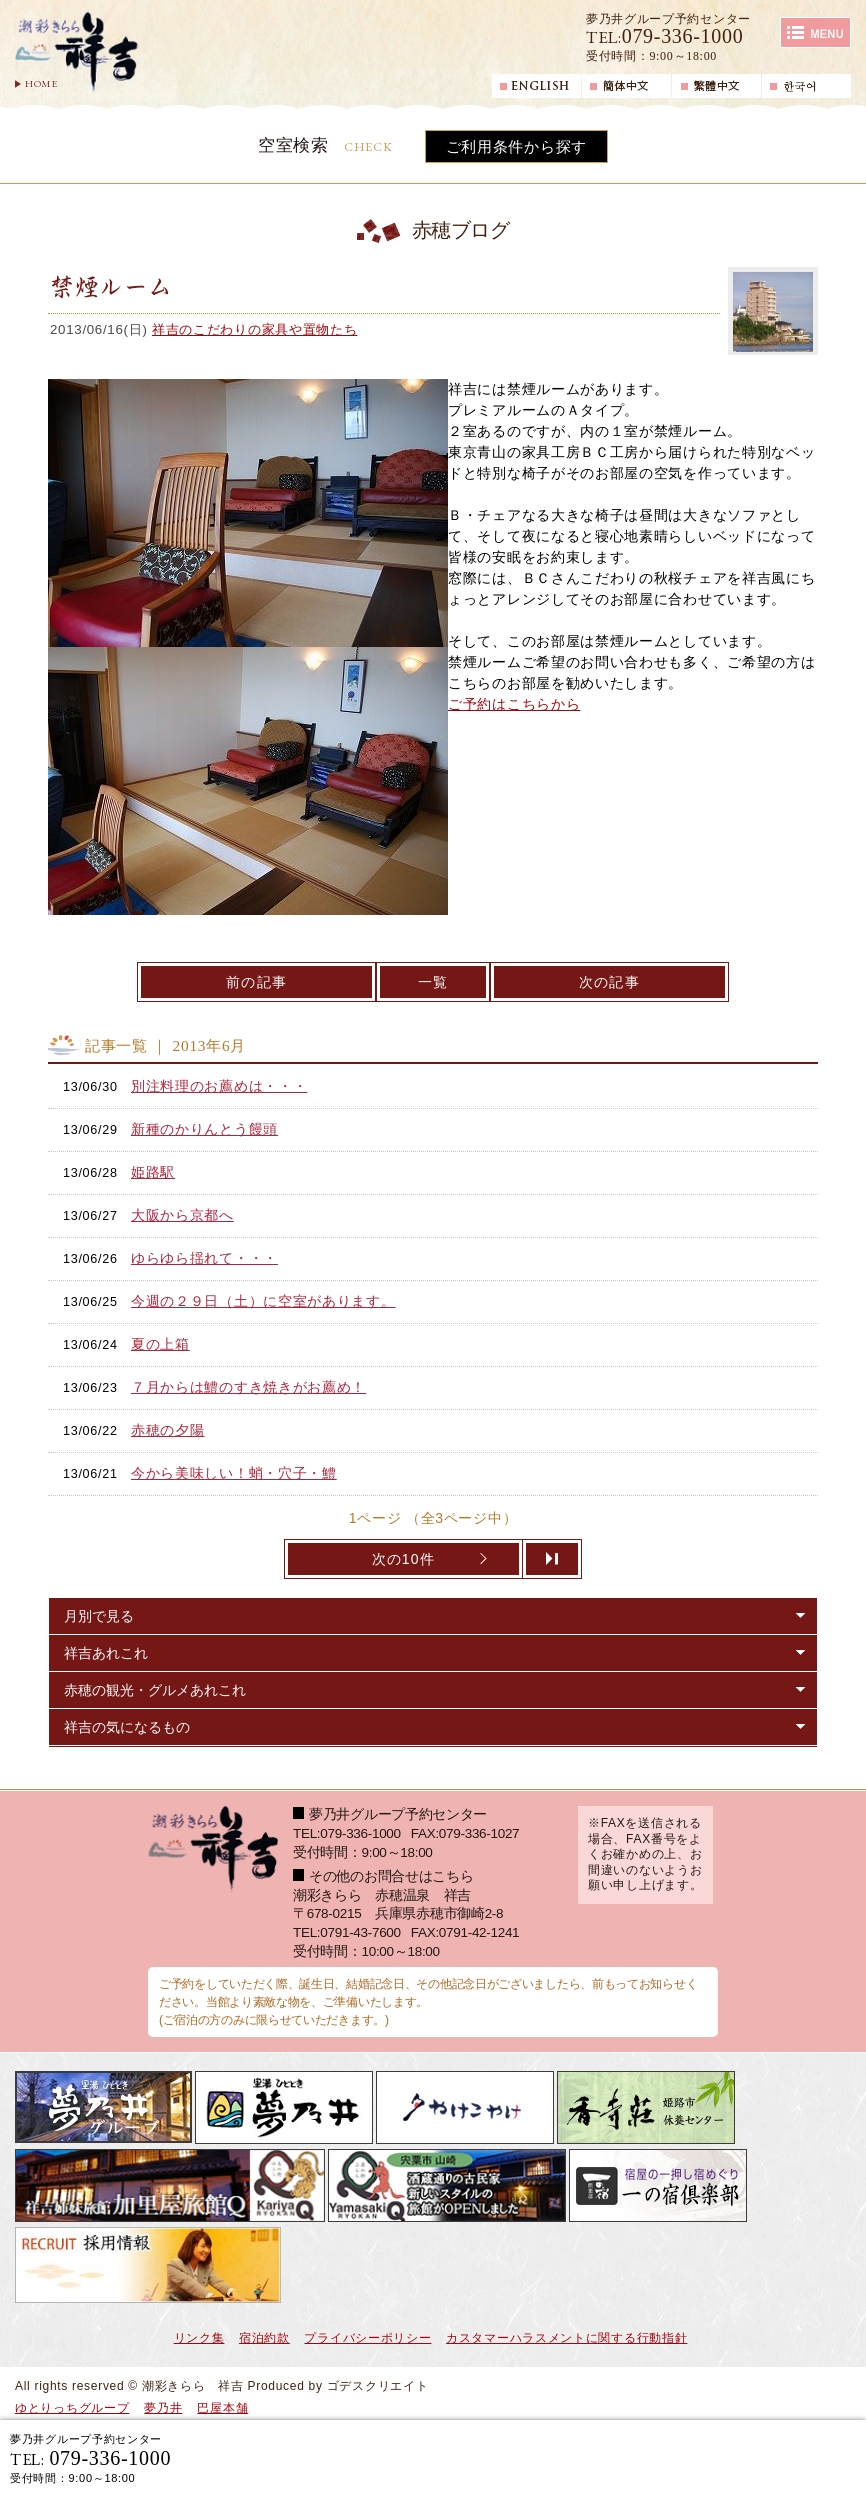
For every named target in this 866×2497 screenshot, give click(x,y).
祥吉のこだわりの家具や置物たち (255, 329)
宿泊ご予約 (621, 2457)
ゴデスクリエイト (378, 2386)
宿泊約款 (264, 2338)
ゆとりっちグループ (72, 2408)
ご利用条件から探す (516, 146)
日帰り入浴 (781, 2457)
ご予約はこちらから (514, 704)
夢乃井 (163, 2408)
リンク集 (199, 2338)
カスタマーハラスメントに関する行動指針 (566, 2338)
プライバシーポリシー (367, 2338)
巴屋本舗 (222, 2408)
